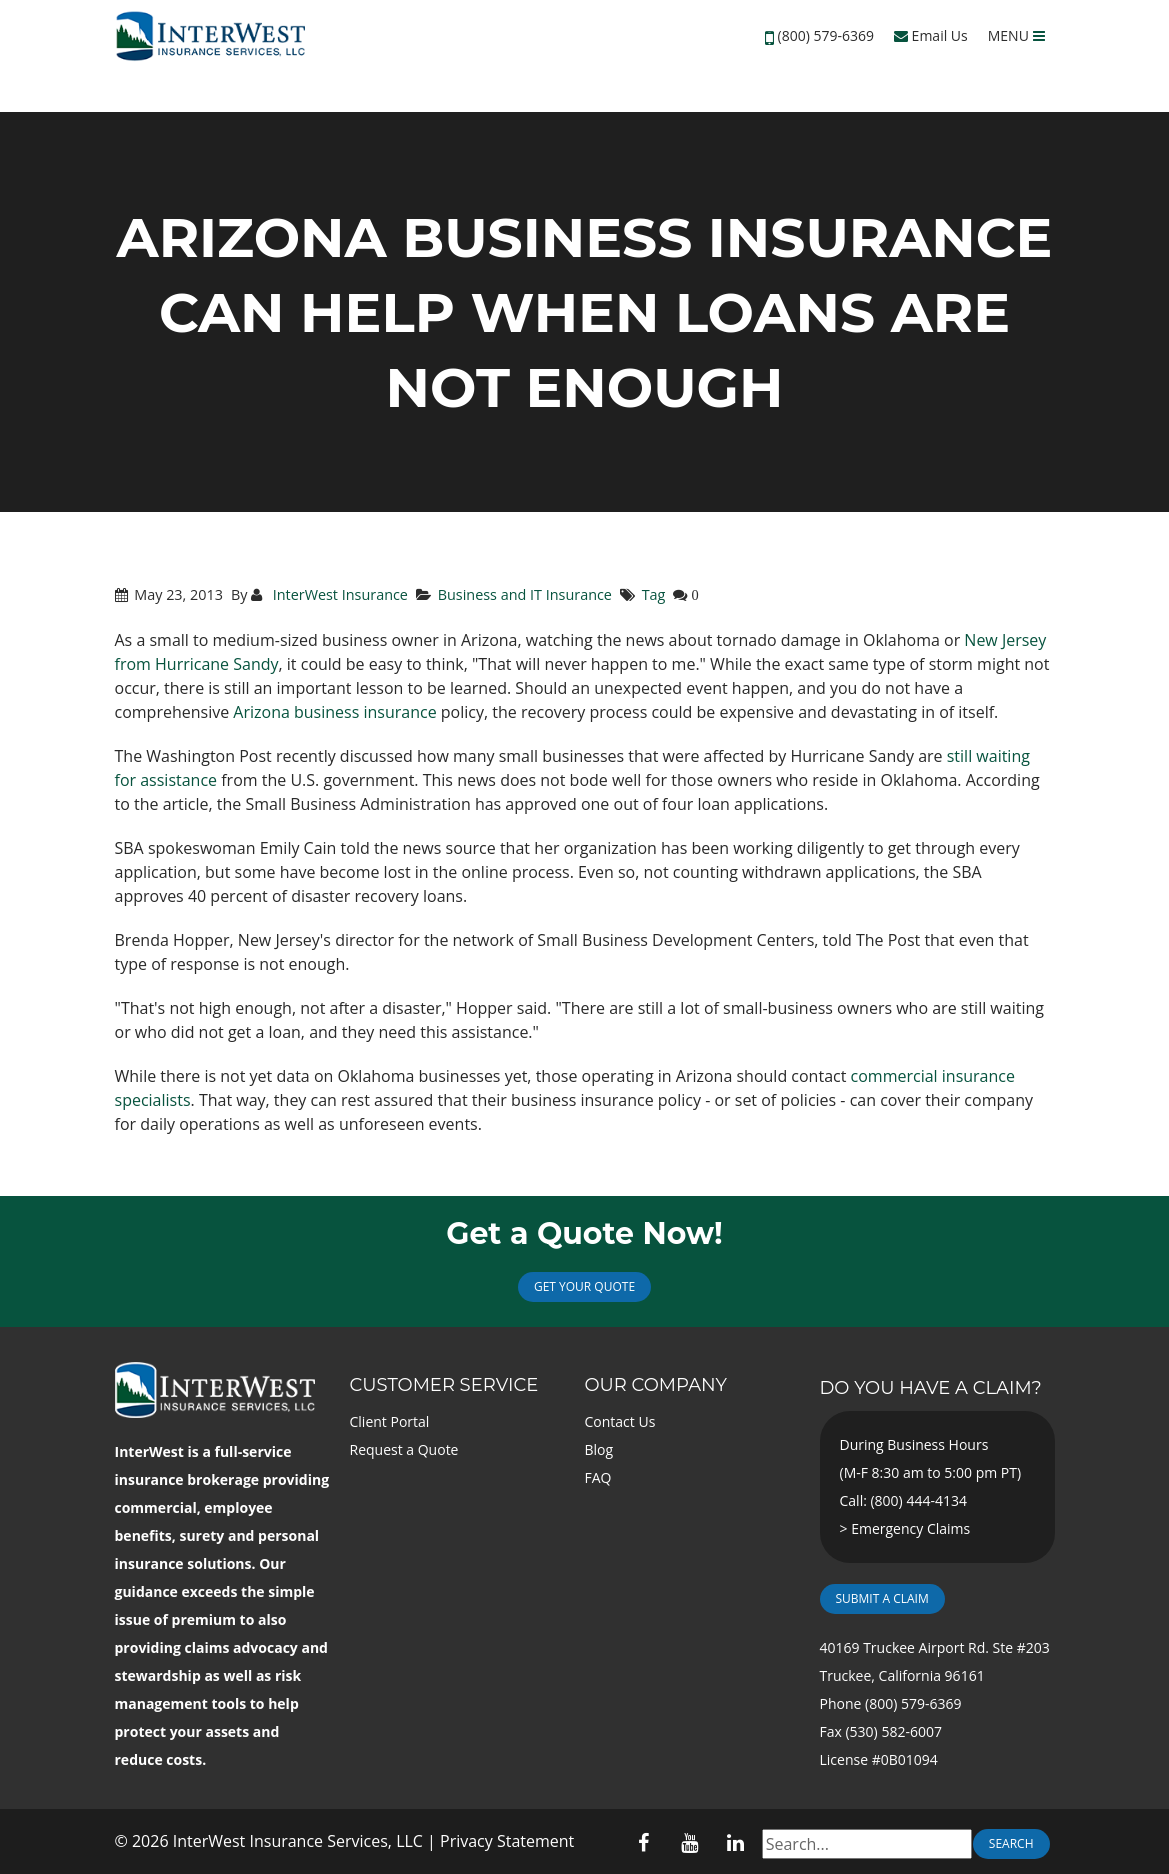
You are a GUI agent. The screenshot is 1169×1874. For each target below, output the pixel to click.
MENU (1016, 35)
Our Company (656, 1385)
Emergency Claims (910, 1528)
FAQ (598, 1477)
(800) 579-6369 (826, 35)
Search (1011, 1843)
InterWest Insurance (338, 594)
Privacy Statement (507, 1841)
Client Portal (390, 1421)
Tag (654, 594)
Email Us (931, 35)
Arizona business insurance (334, 712)
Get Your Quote (584, 1286)
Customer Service (444, 1385)
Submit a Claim (882, 1598)
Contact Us (620, 1421)
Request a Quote (404, 1449)
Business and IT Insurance (525, 594)
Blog (599, 1449)
